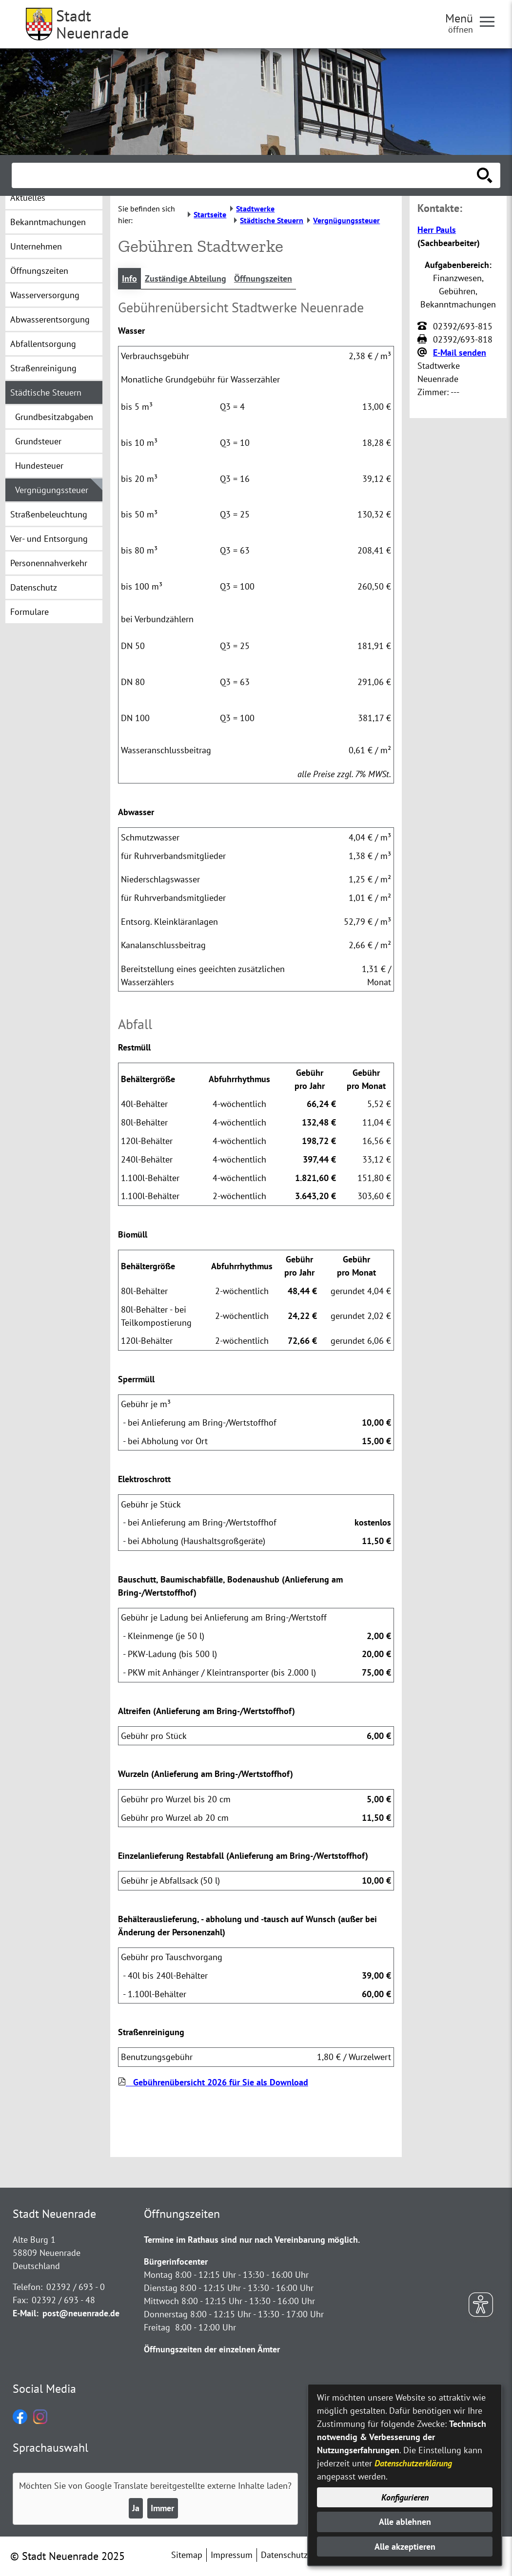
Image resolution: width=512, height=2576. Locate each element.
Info (129, 278)
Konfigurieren (405, 2497)
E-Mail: (26, 2313)
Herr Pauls (436, 229)
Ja (135, 2508)
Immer (162, 2508)
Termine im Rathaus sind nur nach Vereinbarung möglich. (252, 2239)
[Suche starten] (484, 175)
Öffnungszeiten (263, 278)
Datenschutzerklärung (413, 2463)
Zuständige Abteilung (185, 278)
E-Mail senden (459, 352)
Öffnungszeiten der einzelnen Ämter (212, 2349)
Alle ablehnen (405, 2521)
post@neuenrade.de (80, 2313)
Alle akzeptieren (404, 2546)
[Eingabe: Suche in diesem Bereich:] (245, 175)
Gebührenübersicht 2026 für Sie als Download (213, 2082)
